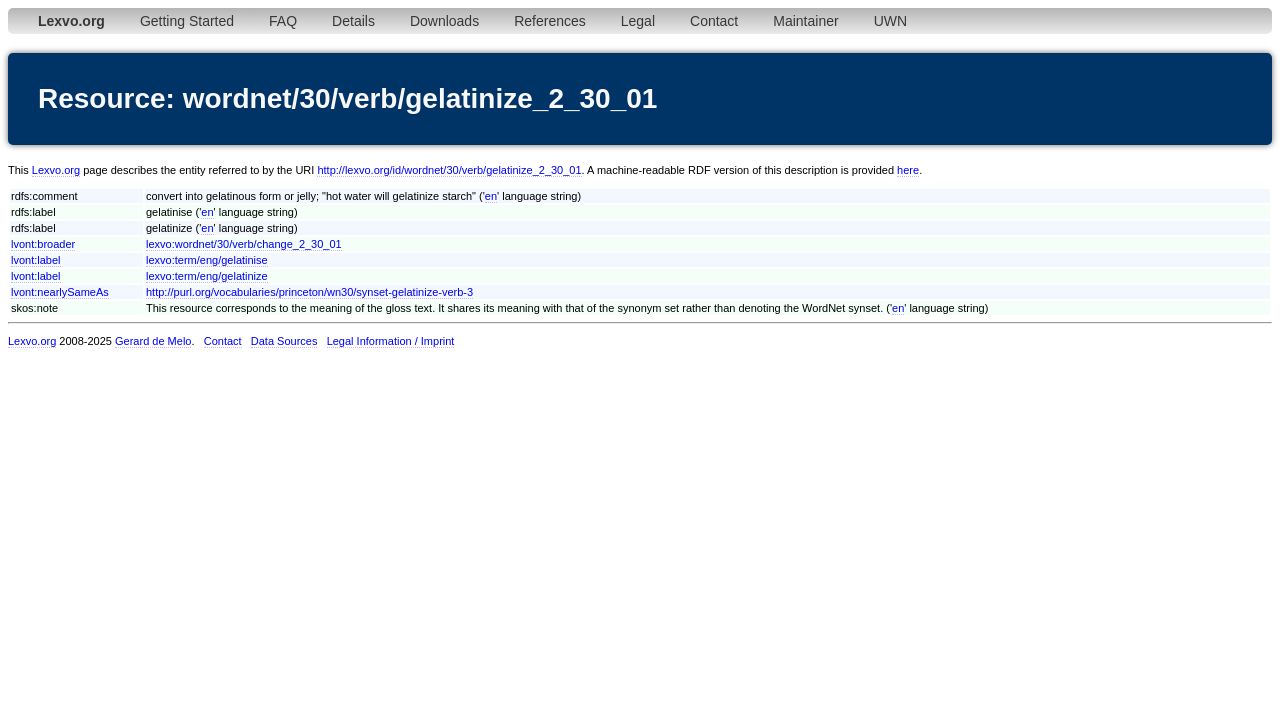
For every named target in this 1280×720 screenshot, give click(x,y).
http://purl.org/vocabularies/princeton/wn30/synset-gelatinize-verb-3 (309, 292)
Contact (714, 21)
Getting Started (187, 21)
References (550, 21)
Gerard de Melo (153, 341)
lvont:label (36, 260)
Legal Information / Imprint (391, 341)
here (908, 170)
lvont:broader (43, 244)
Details (353, 21)
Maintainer (805, 21)
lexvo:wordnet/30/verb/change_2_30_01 (244, 244)
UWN (890, 21)
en (491, 196)
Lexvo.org (56, 170)
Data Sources (284, 341)
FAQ (283, 21)
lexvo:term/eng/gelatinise (207, 260)
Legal (638, 21)
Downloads (444, 21)
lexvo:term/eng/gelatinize (207, 276)
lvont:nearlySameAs (60, 292)
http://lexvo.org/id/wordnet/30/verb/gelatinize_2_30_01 (449, 170)
